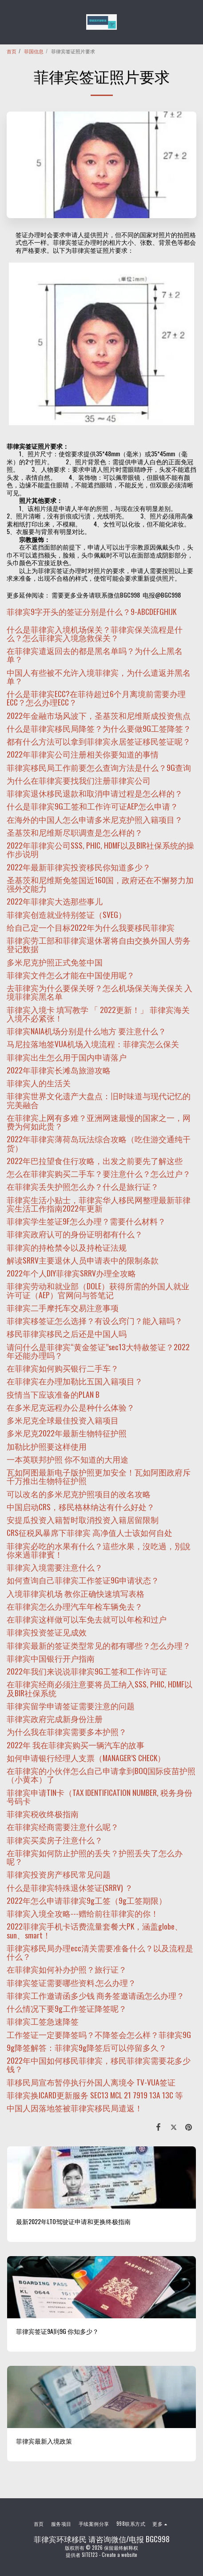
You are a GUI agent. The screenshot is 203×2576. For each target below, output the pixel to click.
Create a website (119, 2554)
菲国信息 (34, 51)
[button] (9, 22)
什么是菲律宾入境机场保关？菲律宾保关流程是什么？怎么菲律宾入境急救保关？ (95, 633)
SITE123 (90, 2554)
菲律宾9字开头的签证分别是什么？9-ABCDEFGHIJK (91, 611)
